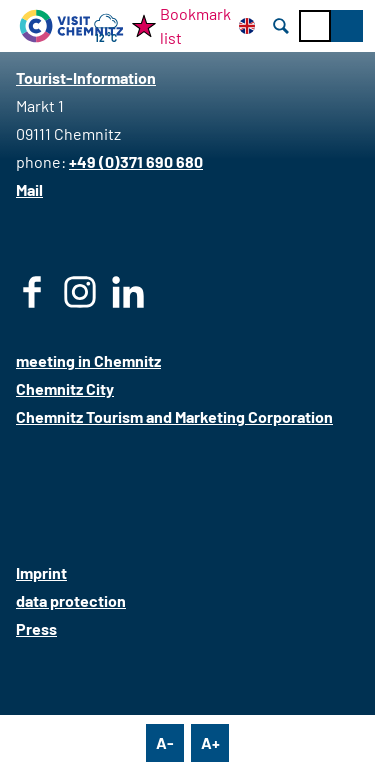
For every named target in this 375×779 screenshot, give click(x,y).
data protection (71, 600)
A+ (210, 742)
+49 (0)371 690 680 (136, 161)
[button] (347, 26)
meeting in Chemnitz (88, 360)
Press (36, 628)
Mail (29, 189)
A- (165, 742)
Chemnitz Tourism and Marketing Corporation (174, 416)
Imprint (41, 572)
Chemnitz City (65, 388)
